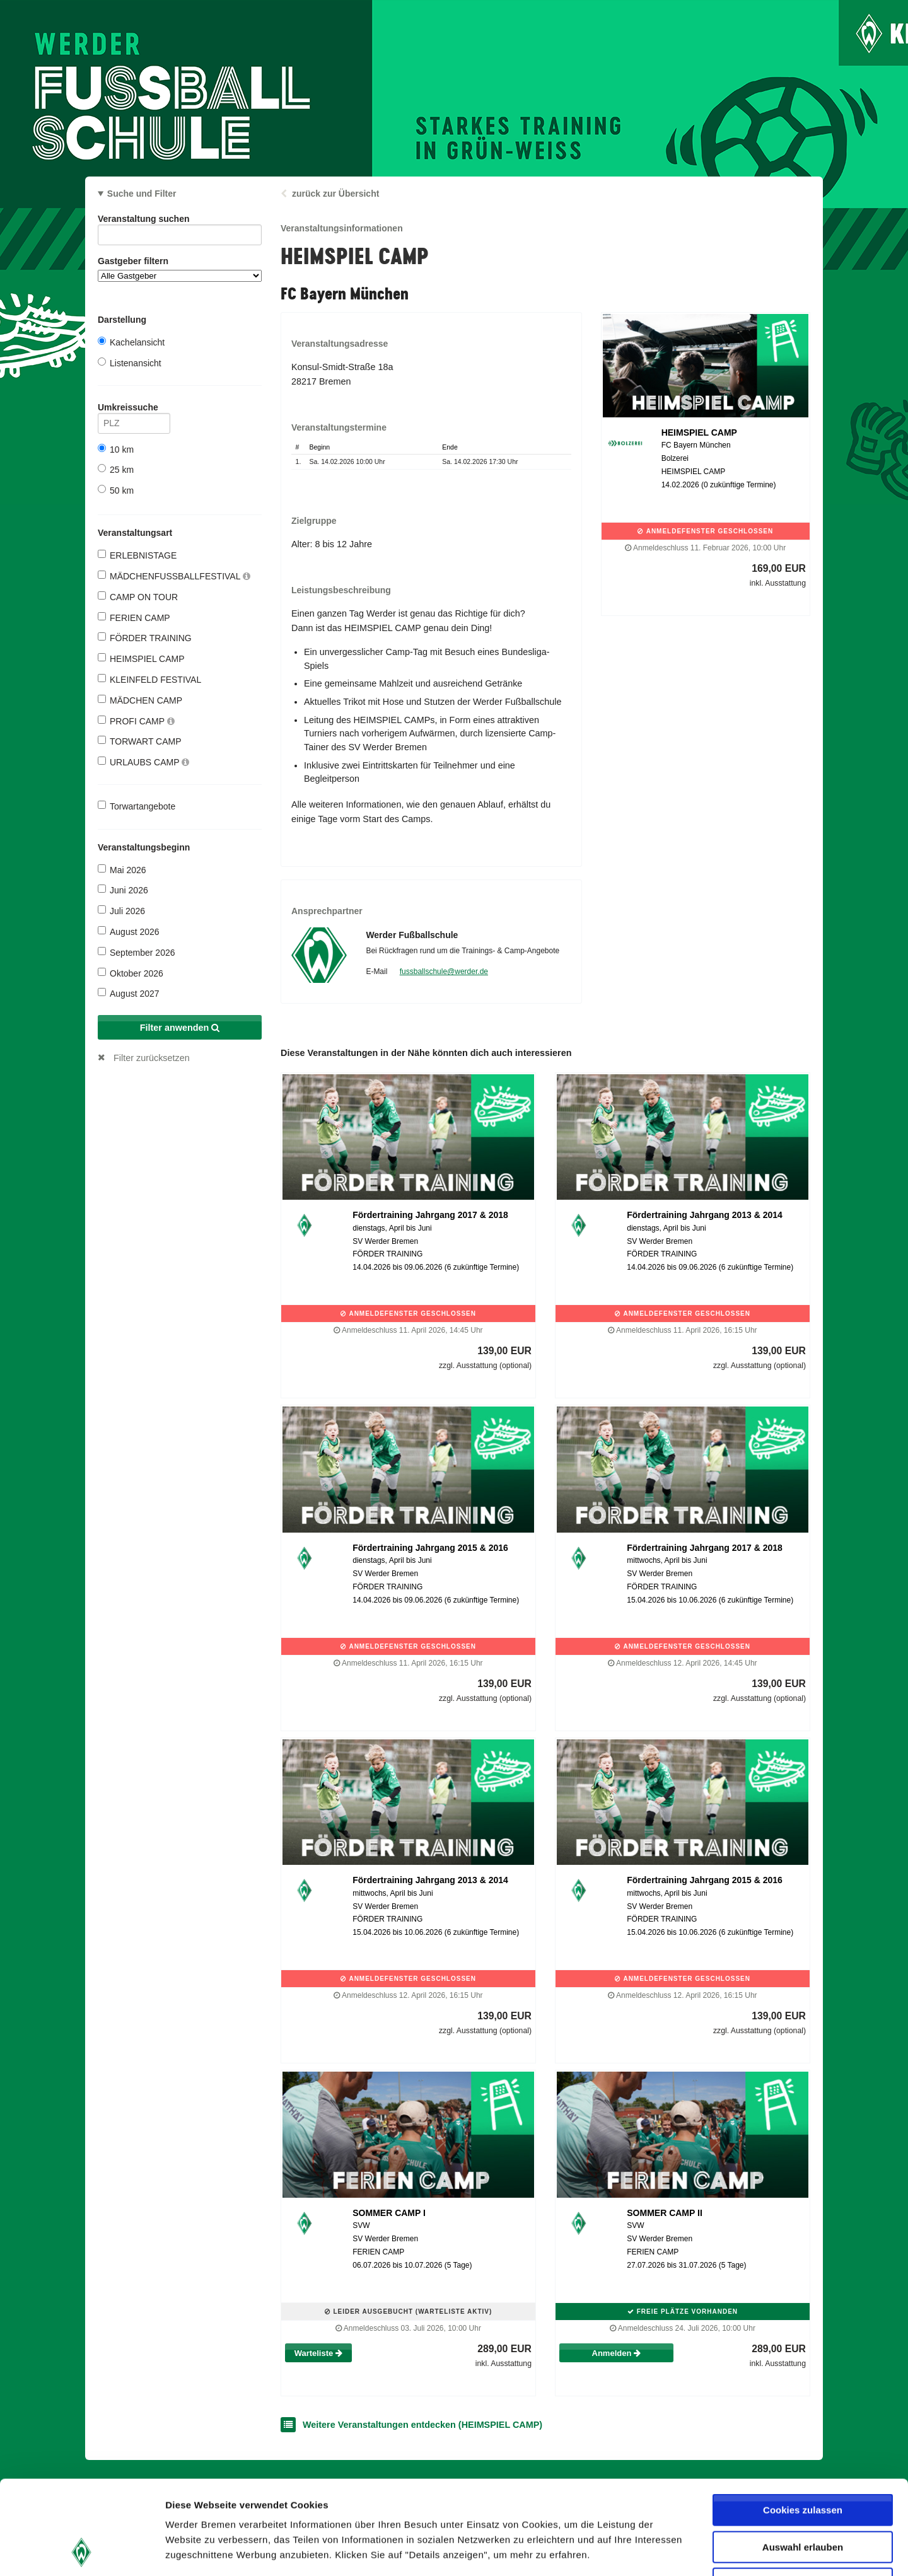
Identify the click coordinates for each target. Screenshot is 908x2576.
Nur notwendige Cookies (802, 2495)
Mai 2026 (122, 869)
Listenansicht (129, 362)
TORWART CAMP (140, 741)
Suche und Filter (142, 193)
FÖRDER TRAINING (145, 637)
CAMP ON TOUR (138, 596)
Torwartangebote (136, 806)
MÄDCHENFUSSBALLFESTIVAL (174, 576)
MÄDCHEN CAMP (140, 700)
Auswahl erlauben (802, 2459)
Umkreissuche (134, 409)
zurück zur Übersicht (335, 194)
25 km (116, 469)
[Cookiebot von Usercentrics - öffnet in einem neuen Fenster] (81, 2551)
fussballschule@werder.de (444, 971)
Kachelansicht (131, 342)
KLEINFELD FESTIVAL (149, 679)
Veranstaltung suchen (180, 221)
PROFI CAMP (136, 721)
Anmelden (616, 2353)
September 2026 (136, 952)
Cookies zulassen (802, 2421)
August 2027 (129, 993)
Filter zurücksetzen (152, 1058)
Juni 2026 (123, 890)
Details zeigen (670, 2551)
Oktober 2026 (130, 973)
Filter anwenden (180, 1028)
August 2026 (129, 931)
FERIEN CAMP (134, 617)
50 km (116, 490)
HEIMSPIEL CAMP (141, 658)
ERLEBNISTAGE (137, 555)
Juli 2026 (121, 910)
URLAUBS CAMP (143, 762)
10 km (116, 449)
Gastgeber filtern (180, 269)
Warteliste (318, 2353)
